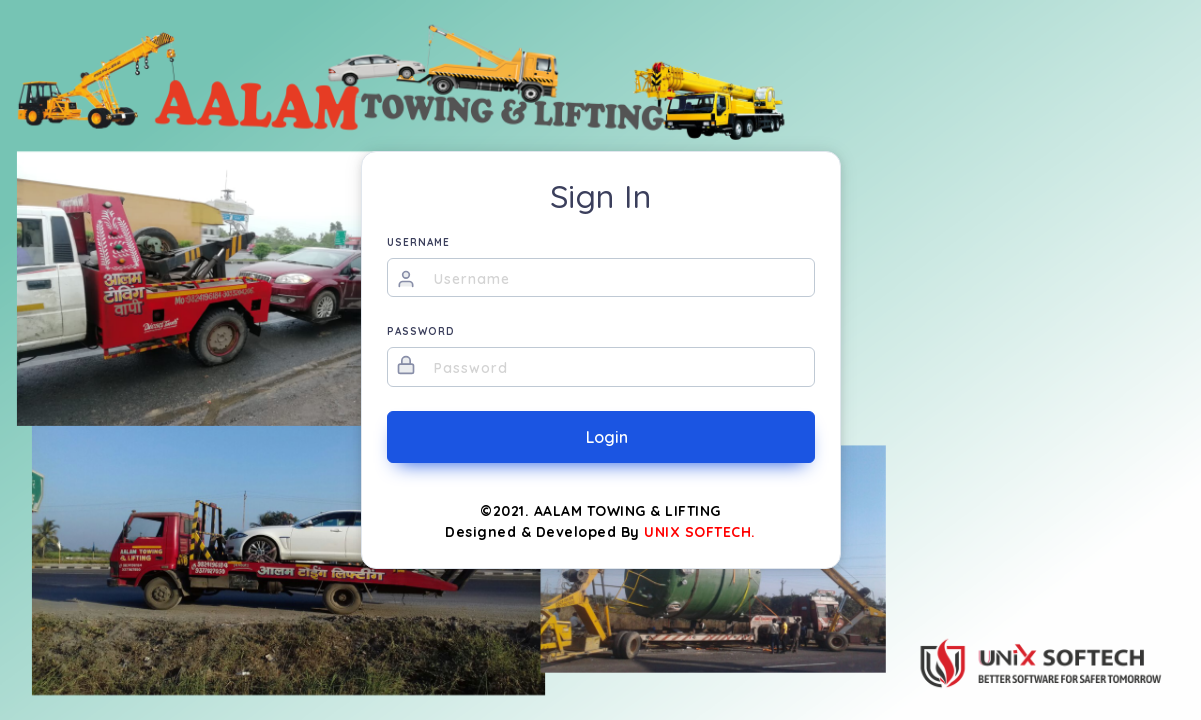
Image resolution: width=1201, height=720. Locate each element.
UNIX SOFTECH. (700, 532)
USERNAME (418, 242)
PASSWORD (421, 331)
